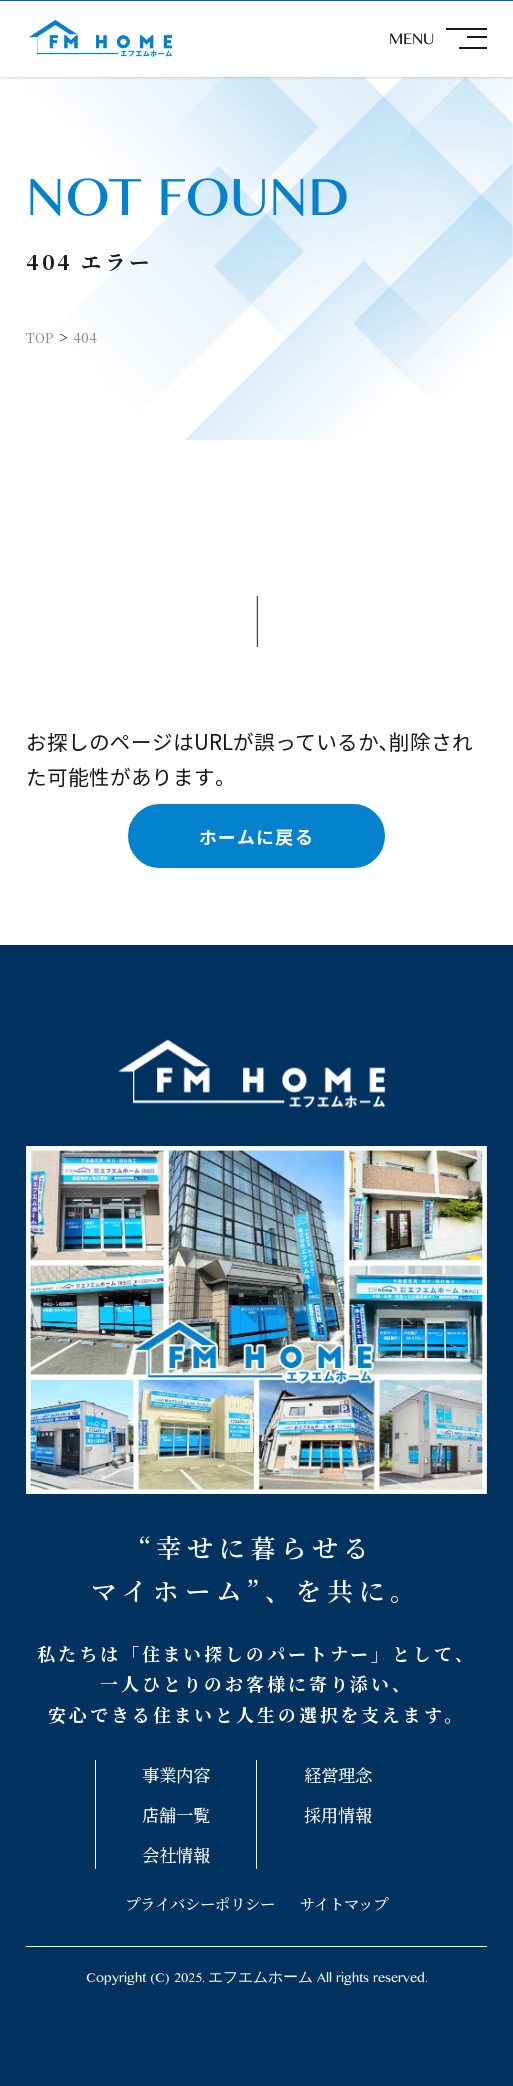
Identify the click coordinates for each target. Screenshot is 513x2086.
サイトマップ (344, 1903)
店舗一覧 (176, 1814)
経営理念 (338, 1774)
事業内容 (176, 1774)
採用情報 (338, 1814)
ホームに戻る (257, 836)
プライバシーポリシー (200, 1903)
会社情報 (176, 1854)
